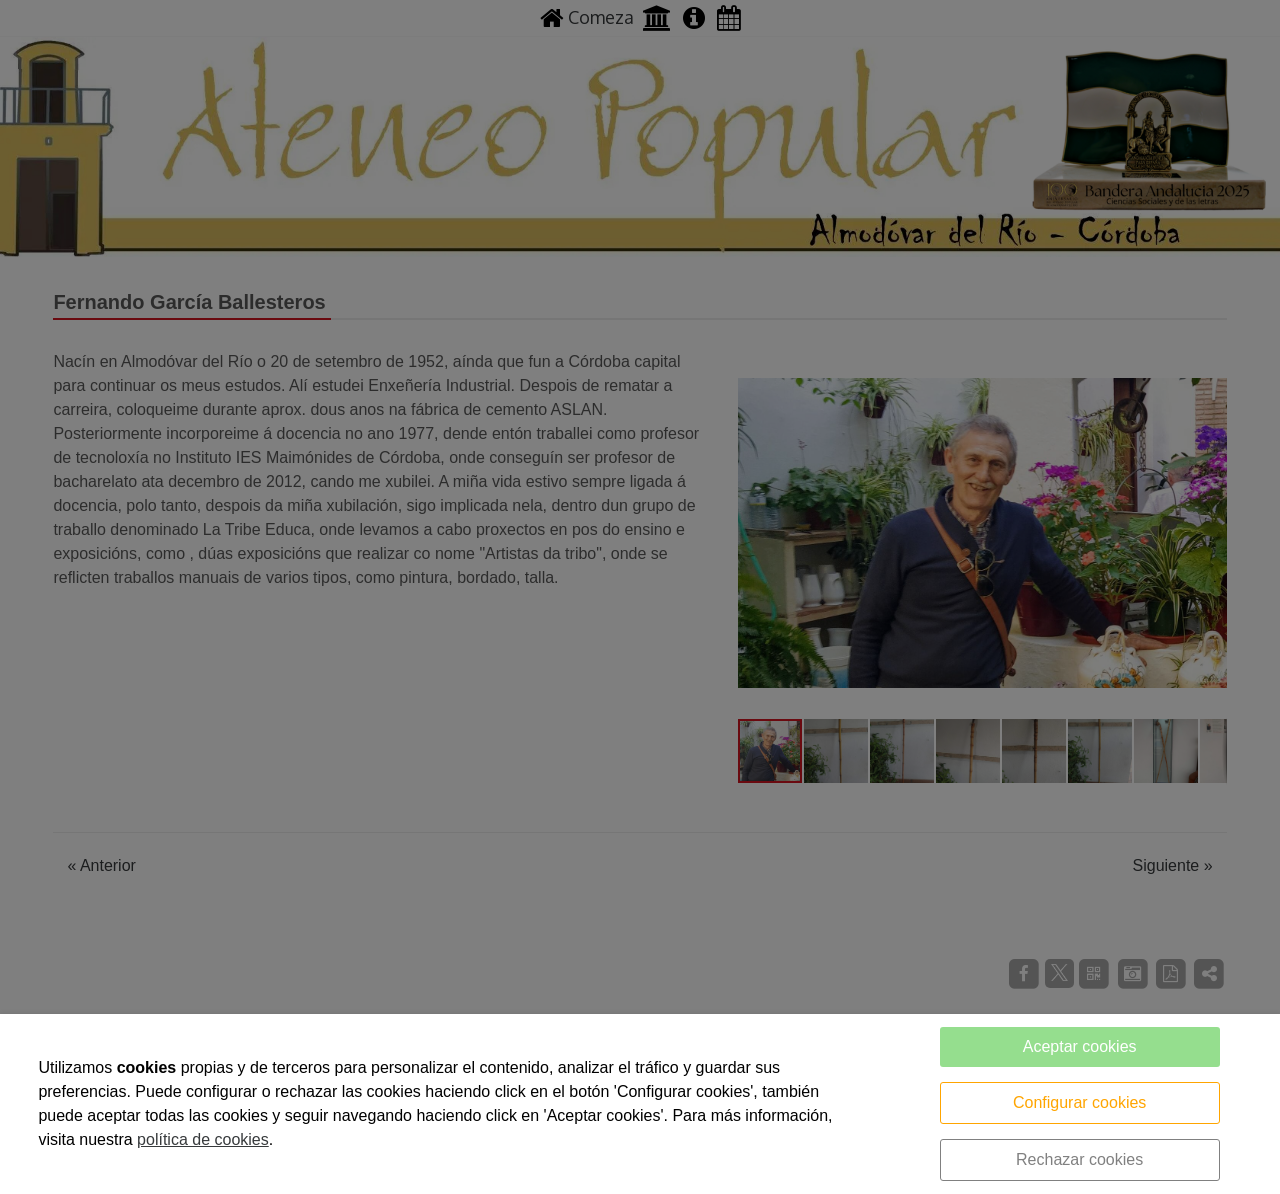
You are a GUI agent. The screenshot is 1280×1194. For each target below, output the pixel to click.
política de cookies (203, 1139)
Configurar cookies (1079, 1102)
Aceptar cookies (1080, 1046)
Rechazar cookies (1079, 1159)
